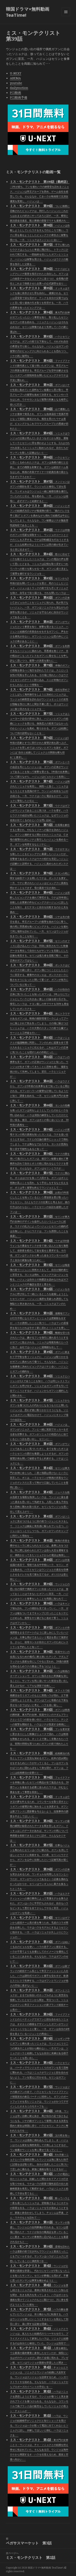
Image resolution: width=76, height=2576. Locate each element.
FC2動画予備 (18, 97)
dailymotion (19, 88)
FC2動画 (15, 92)
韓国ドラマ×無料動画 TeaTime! (27, 12)
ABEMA (15, 78)
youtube (16, 83)
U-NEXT (15, 73)
